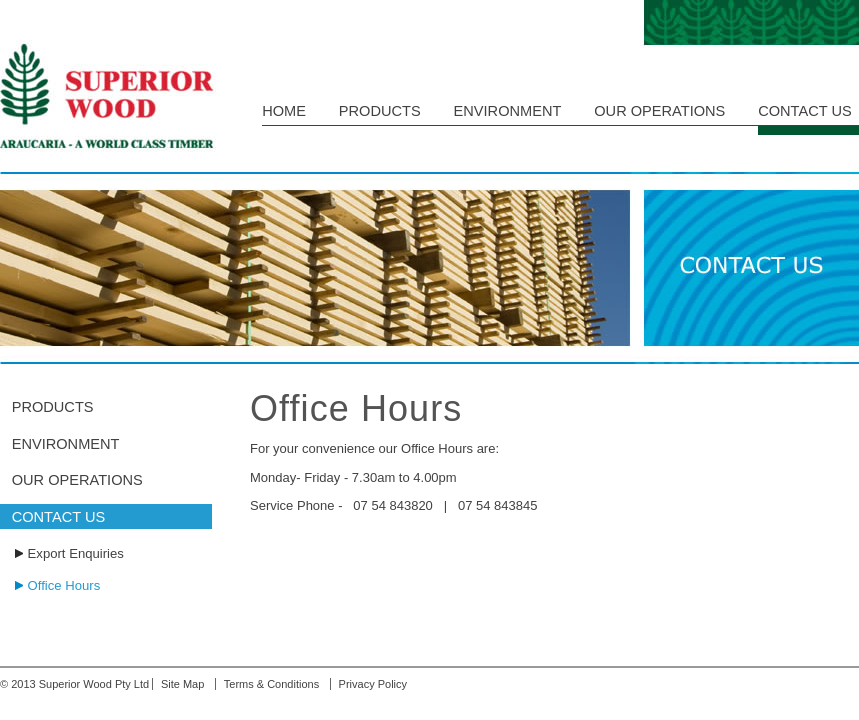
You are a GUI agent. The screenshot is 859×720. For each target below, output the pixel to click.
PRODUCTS (380, 111)
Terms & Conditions (271, 684)
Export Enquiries (76, 553)
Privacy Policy (373, 684)
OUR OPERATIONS (659, 111)
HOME (284, 111)
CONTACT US (805, 111)
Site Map (182, 684)
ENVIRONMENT (508, 111)
